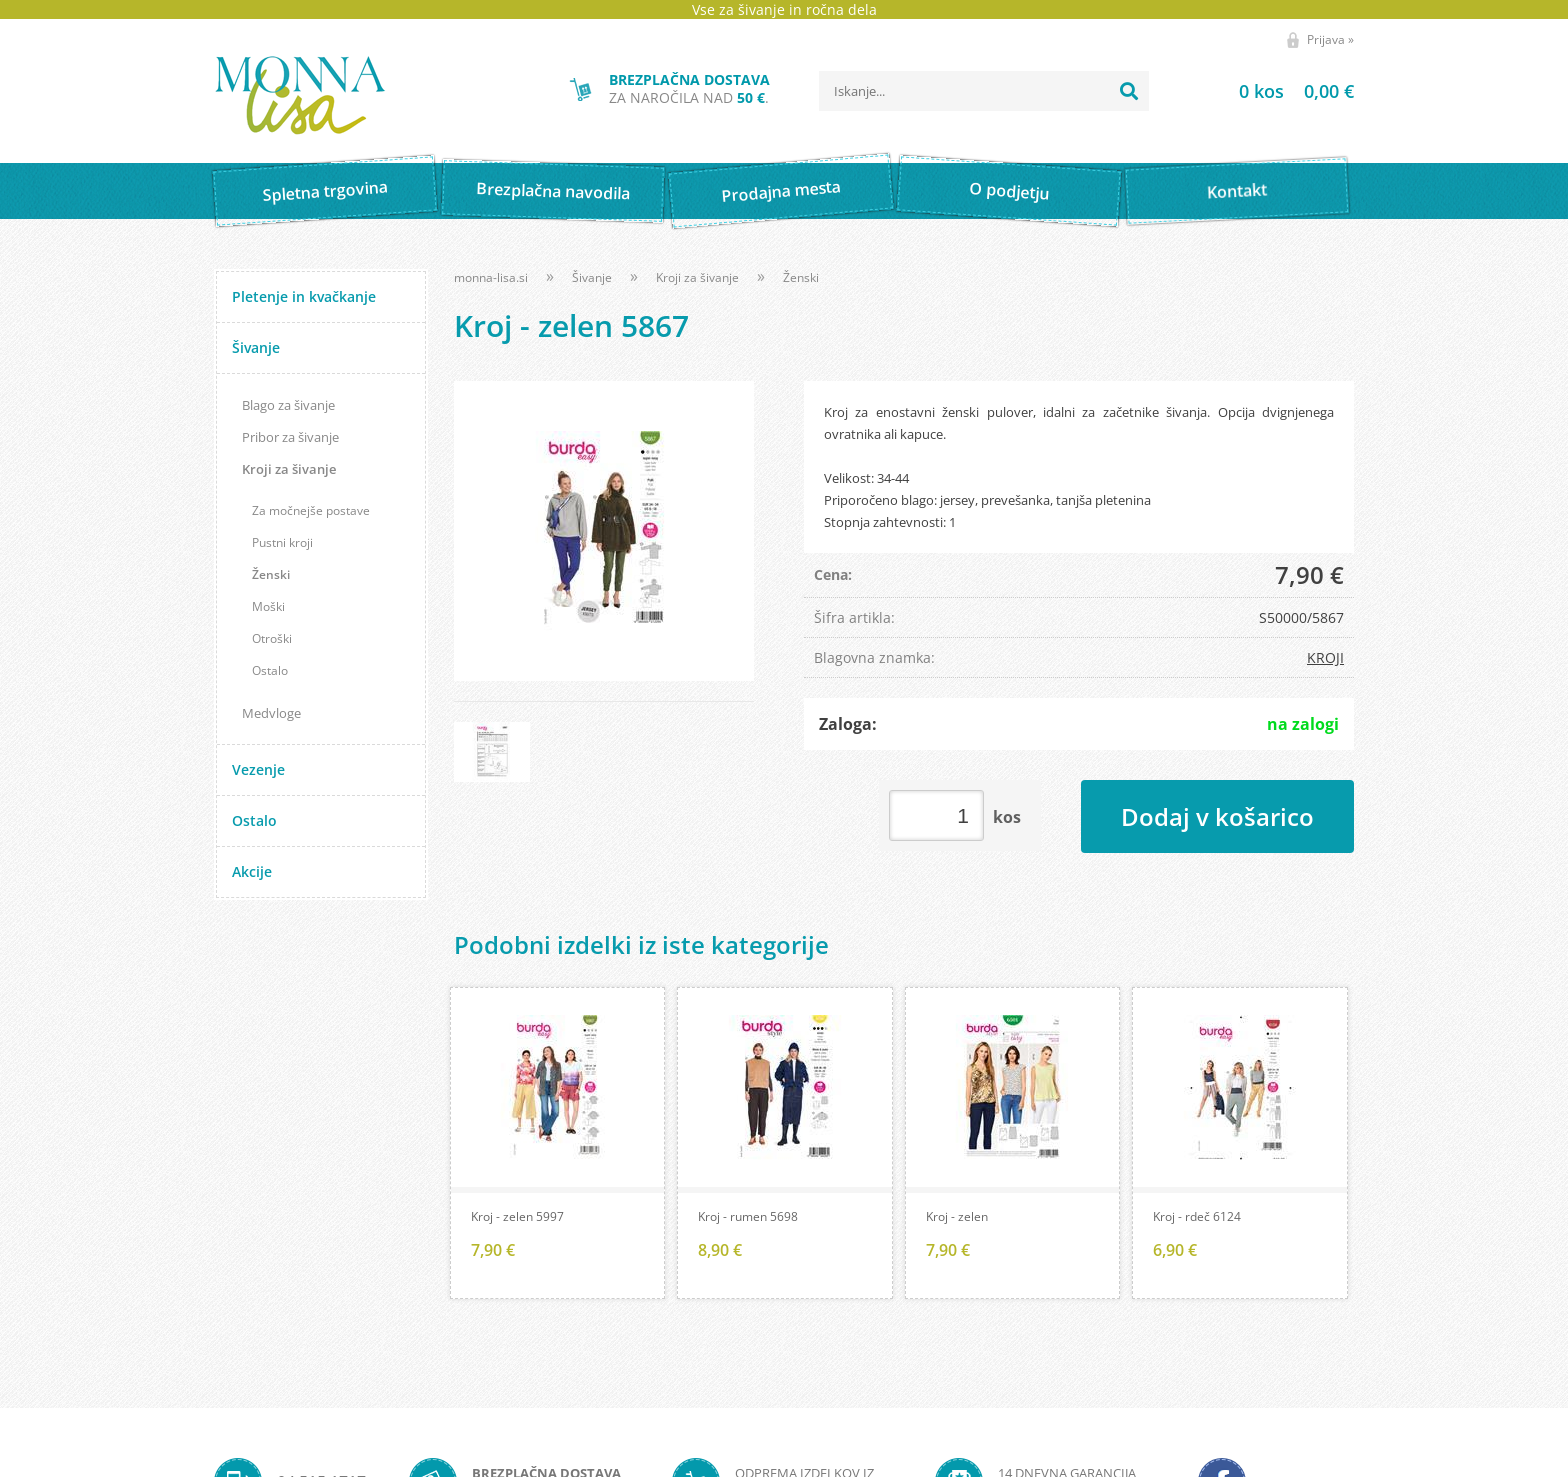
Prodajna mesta (780, 191)
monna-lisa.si (491, 277)
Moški (268, 606)
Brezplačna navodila (553, 190)
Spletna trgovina (325, 191)
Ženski (271, 574)
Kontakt (1237, 190)
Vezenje (258, 769)
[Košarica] (1271, 91)
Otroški (272, 638)
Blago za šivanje (288, 405)
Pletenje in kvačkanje (304, 296)
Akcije (252, 871)
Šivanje (256, 347)
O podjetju (1008, 191)
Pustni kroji (282, 542)
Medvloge (271, 713)
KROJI (1325, 657)
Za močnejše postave (311, 510)
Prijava (1330, 39)
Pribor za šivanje (290, 437)
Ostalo (270, 670)
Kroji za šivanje (289, 469)
